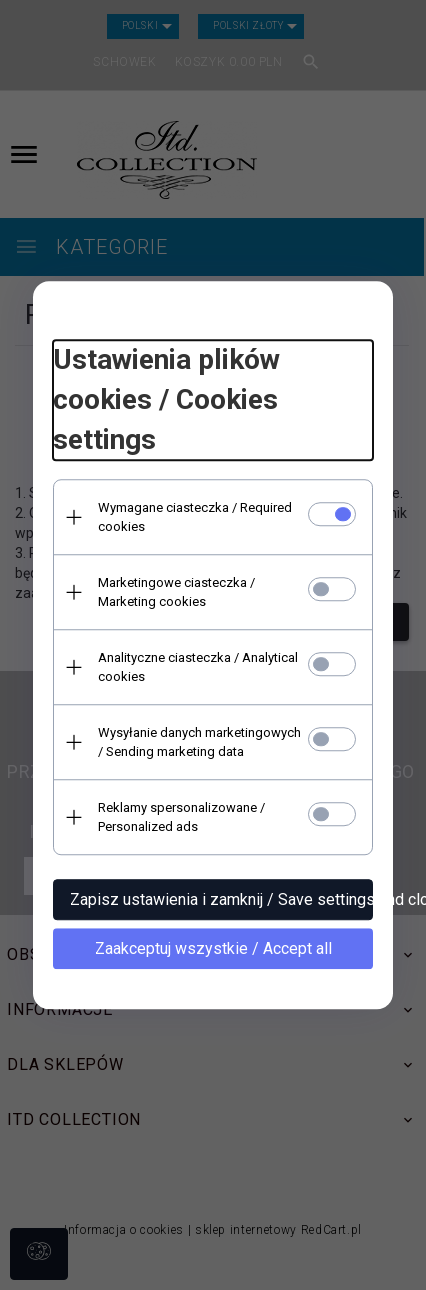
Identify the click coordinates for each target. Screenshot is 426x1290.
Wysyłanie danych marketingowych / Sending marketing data (199, 742)
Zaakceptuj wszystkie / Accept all (213, 948)
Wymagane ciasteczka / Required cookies (195, 517)
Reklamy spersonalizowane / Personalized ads (181, 817)
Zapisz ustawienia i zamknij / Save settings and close (221, 899)
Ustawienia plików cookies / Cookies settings (166, 399)
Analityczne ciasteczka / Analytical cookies (198, 667)
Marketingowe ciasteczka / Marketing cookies (176, 592)
